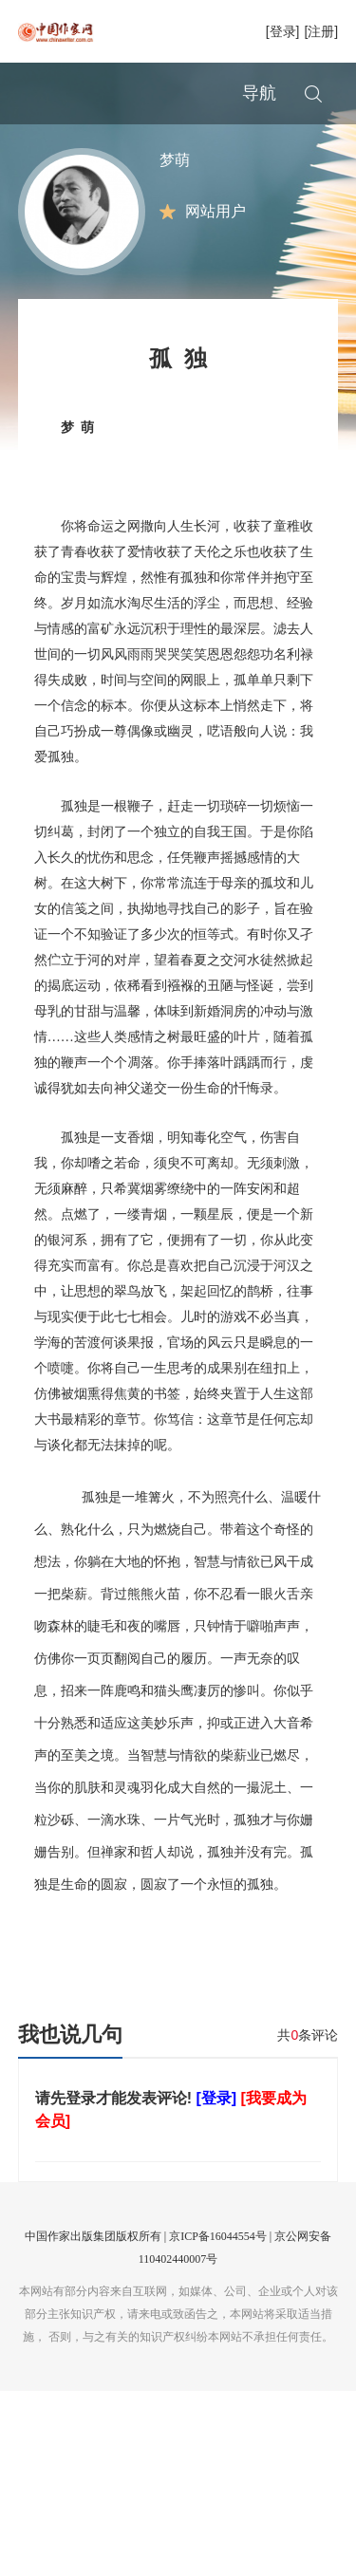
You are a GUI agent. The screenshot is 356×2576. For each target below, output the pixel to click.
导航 (259, 93)
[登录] (283, 31)
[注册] (321, 31)
